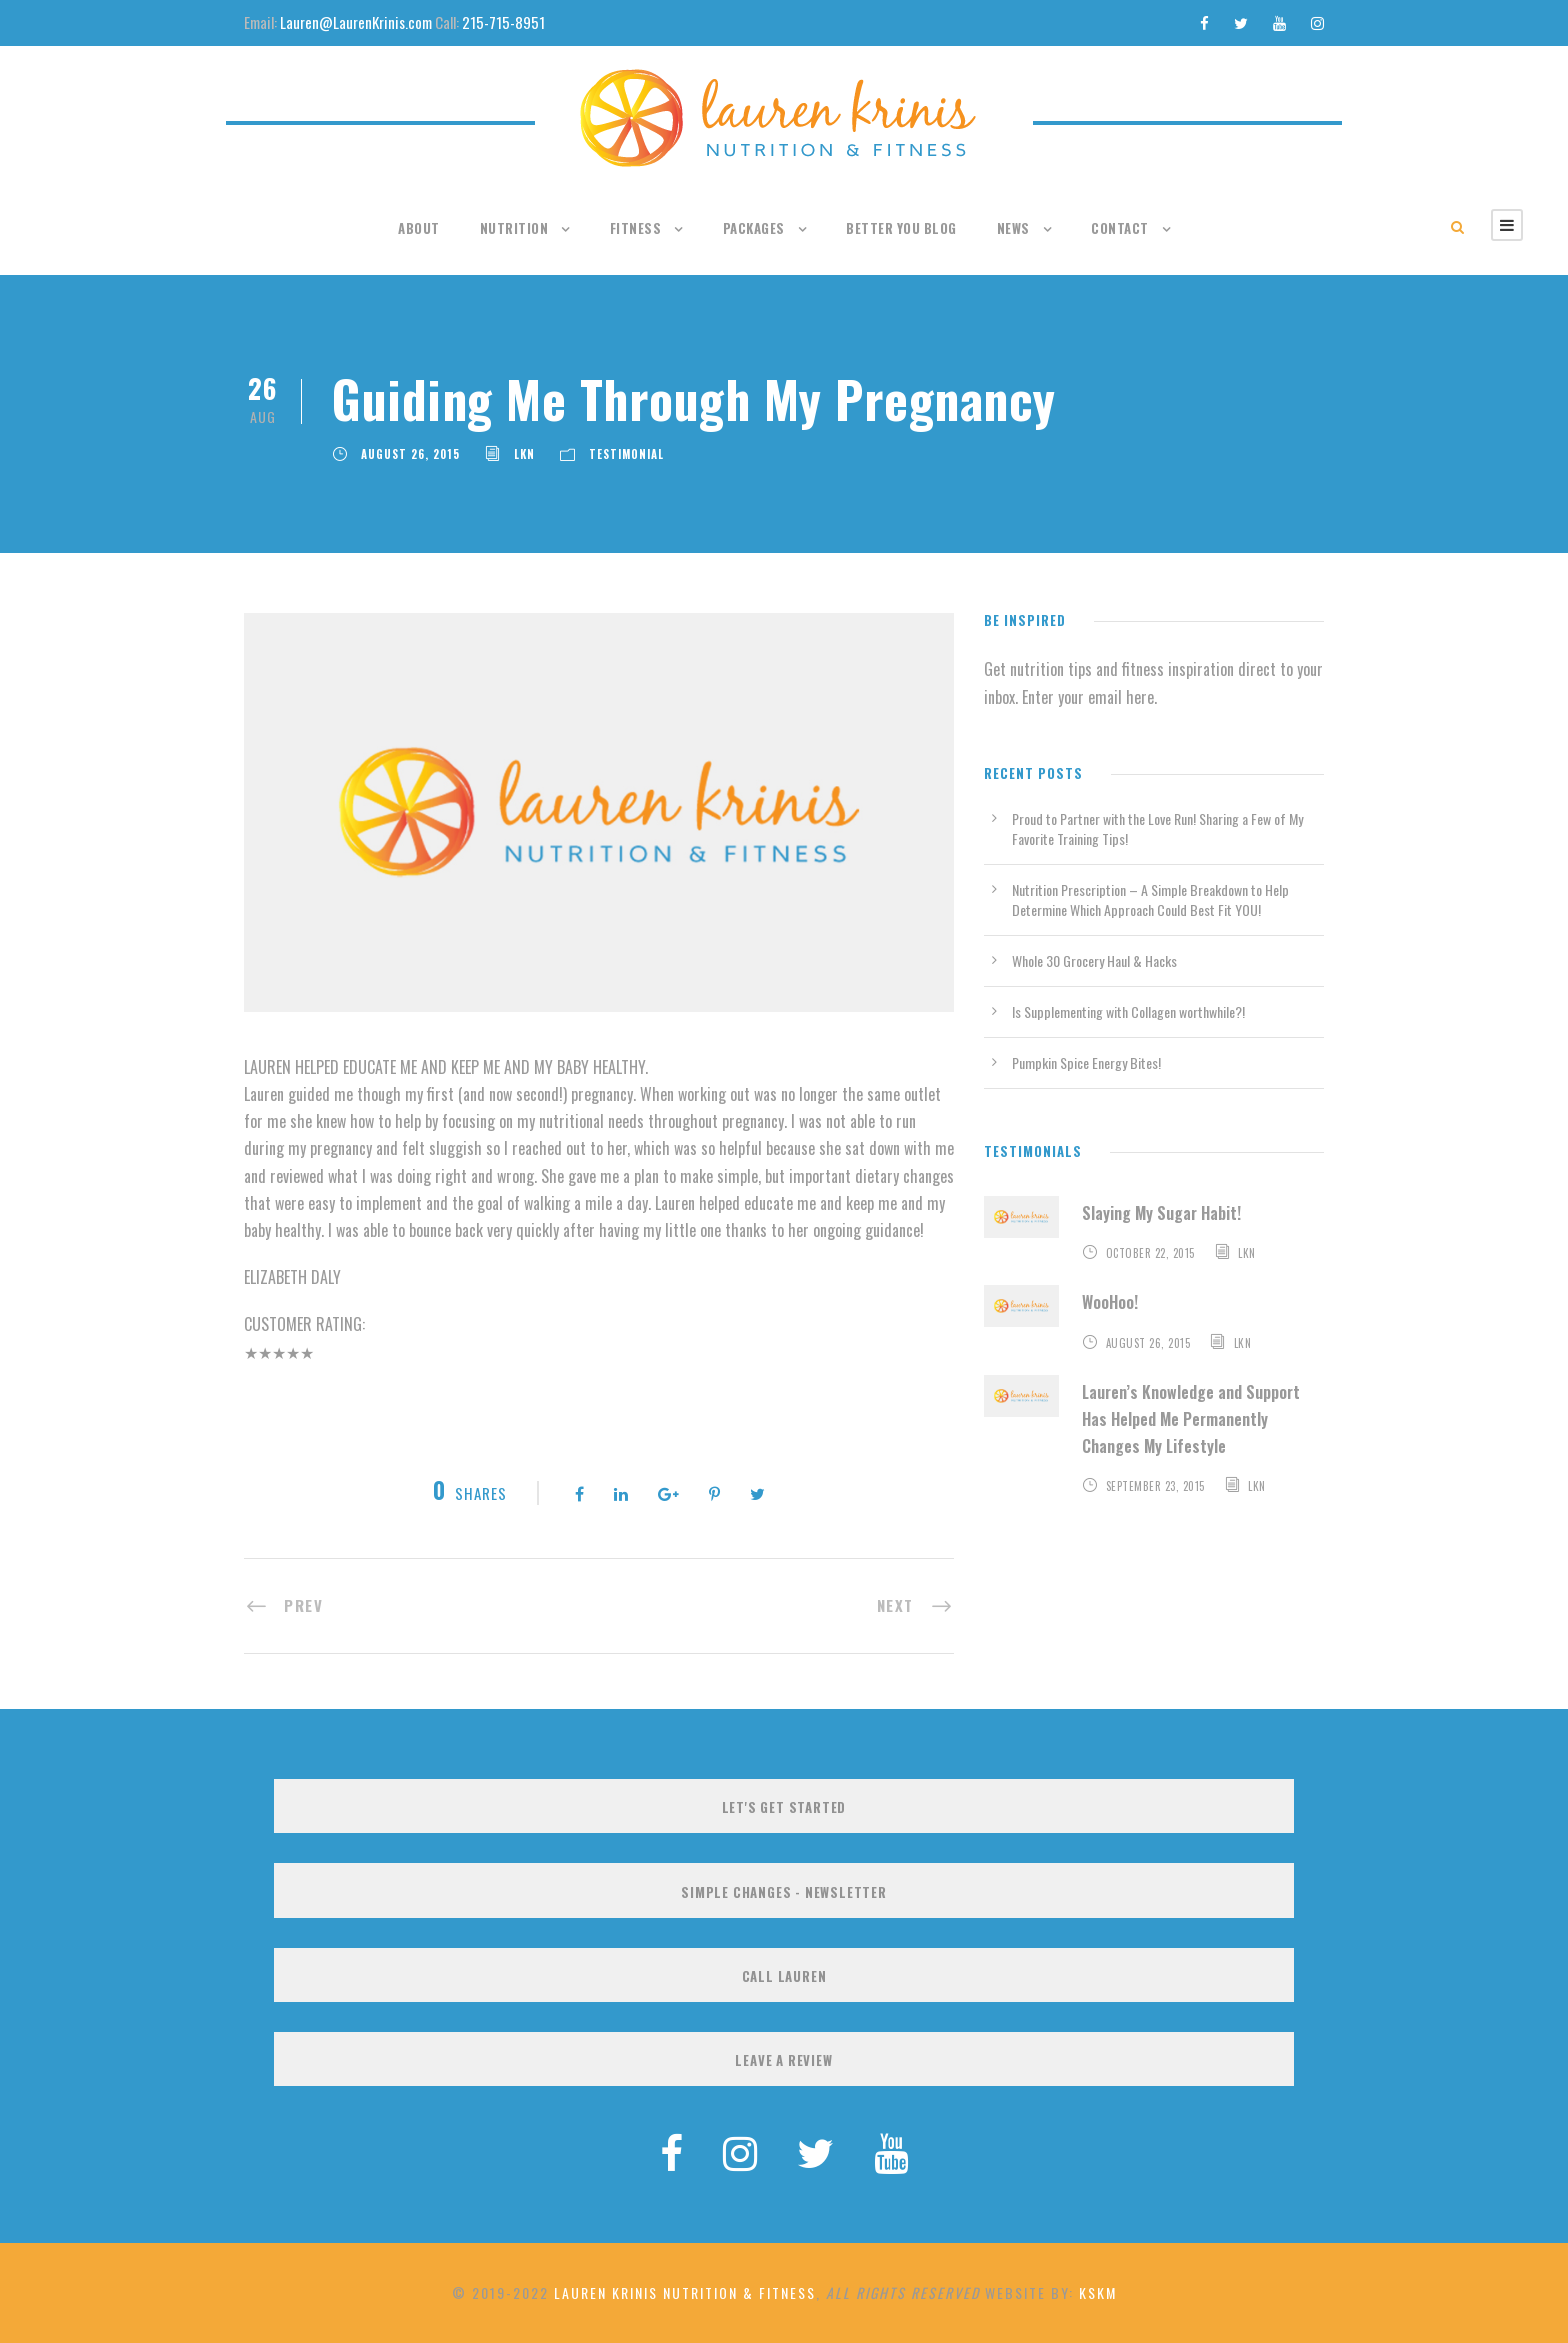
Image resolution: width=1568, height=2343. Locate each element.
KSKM (1098, 2292)
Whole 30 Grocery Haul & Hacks (1094, 960)
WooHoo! (1110, 1302)
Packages (754, 228)
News (1013, 228)
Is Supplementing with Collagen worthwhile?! (1128, 1011)
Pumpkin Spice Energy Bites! (1086, 1062)
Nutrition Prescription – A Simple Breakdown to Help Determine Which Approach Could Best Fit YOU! (1150, 899)
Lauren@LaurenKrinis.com (356, 22)
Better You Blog (901, 228)
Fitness (636, 228)
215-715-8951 (503, 22)
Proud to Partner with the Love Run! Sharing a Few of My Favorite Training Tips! (1157, 828)
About (419, 228)
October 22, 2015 (1150, 1253)
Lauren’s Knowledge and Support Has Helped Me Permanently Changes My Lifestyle (1191, 1419)
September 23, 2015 (1155, 1486)
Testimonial (626, 454)
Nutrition (514, 228)
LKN (524, 454)
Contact (1120, 228)
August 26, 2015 (410, 454)
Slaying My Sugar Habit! (1161, 1213)
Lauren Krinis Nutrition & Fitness (685, 2292)
